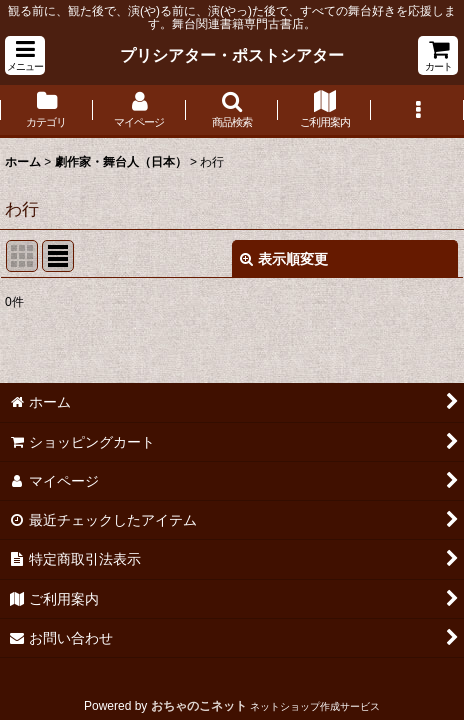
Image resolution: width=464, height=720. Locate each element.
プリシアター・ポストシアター (232, 55)
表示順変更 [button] (284, 259)
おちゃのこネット (199, 706)
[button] (25, 55)
